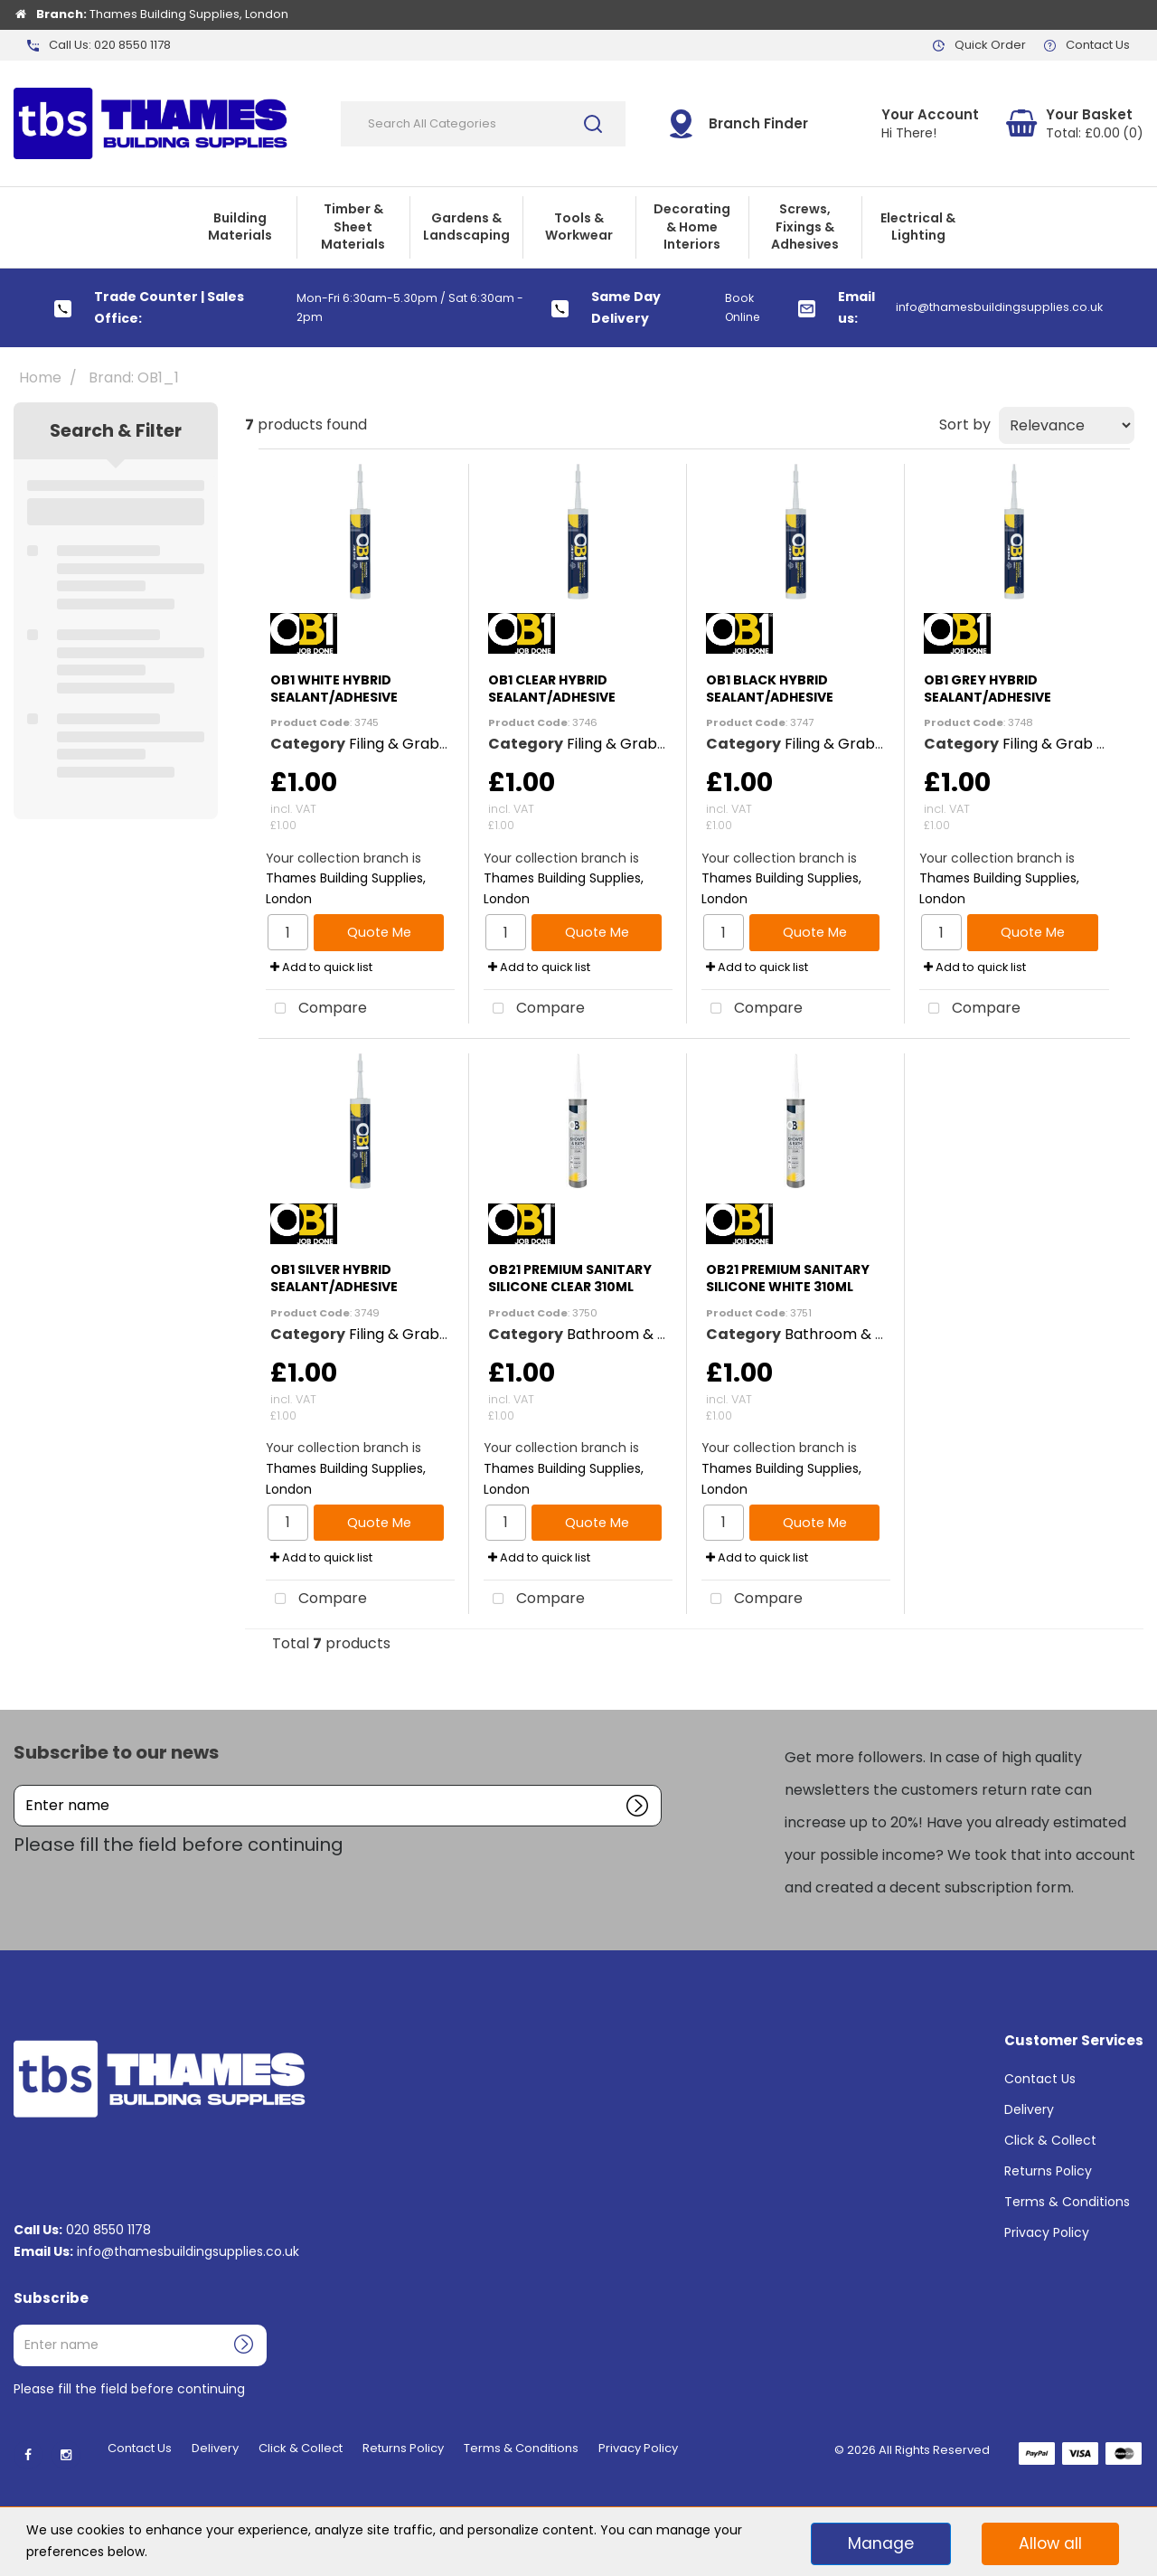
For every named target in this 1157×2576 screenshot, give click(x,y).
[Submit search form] (593, 124)
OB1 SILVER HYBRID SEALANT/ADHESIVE (334, 1278)
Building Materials (240, 227)
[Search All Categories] (483, 123)
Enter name (18, 1784)
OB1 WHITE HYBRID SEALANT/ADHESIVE (334, 688)
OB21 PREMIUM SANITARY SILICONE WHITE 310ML (788, 1278)
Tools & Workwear (579, 227)
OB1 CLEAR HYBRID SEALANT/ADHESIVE (552, 688)
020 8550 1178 (108, 2230)
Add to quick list (321, 967)
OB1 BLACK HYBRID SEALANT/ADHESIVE (769, 688)
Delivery (1029, 2109)
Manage (881, 2543)
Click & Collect (1050, 2140)
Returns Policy (1048, 2171)
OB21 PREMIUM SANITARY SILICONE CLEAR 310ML (570, 1278)
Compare (316, 1009)
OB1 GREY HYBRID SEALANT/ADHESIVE (987, 688)
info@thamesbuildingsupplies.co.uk (188, 2251)
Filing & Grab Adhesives (431, 743)
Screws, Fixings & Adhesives (805, 226)
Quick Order (990, 44)
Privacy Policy (1046, 2232)
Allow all (1050, 2543)
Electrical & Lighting (917, 227)
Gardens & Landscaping (466, 227)
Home (40, 377)
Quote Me (379, 932)
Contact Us (1040, 2079)
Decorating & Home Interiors (692, 226)
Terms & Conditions (1067, 2202)
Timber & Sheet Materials (353, 226)
